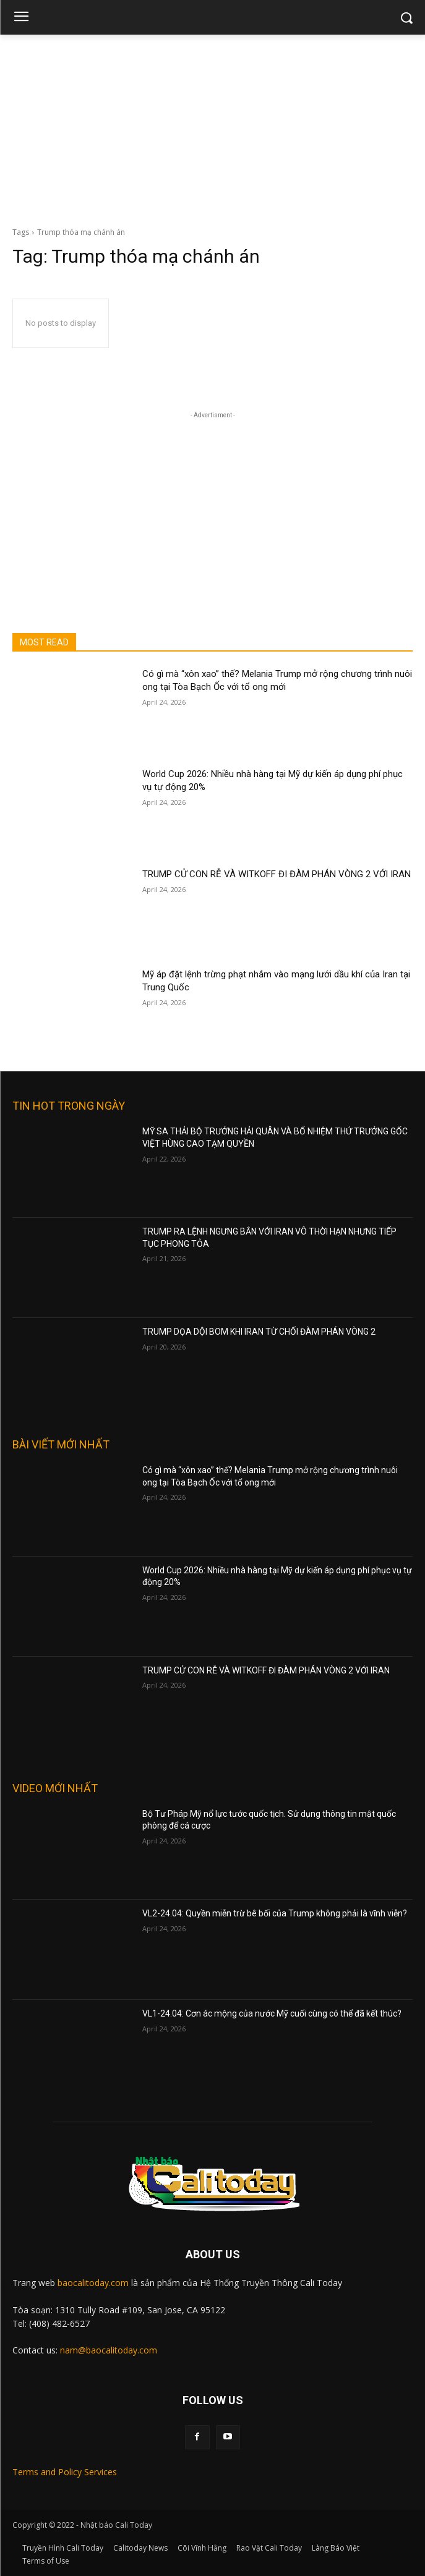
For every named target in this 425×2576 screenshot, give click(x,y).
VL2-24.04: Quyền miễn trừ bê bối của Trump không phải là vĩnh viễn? (274, 1913)
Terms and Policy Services (64, 2472)
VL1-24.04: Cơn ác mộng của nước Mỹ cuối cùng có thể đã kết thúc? (271, 2013)
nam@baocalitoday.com (108, 2350)
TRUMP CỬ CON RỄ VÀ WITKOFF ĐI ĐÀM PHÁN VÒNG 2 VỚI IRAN (276, 874)
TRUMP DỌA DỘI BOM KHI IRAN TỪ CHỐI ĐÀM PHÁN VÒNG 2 (259, 1332)
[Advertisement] (212, 127)
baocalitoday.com (93, 2283)
